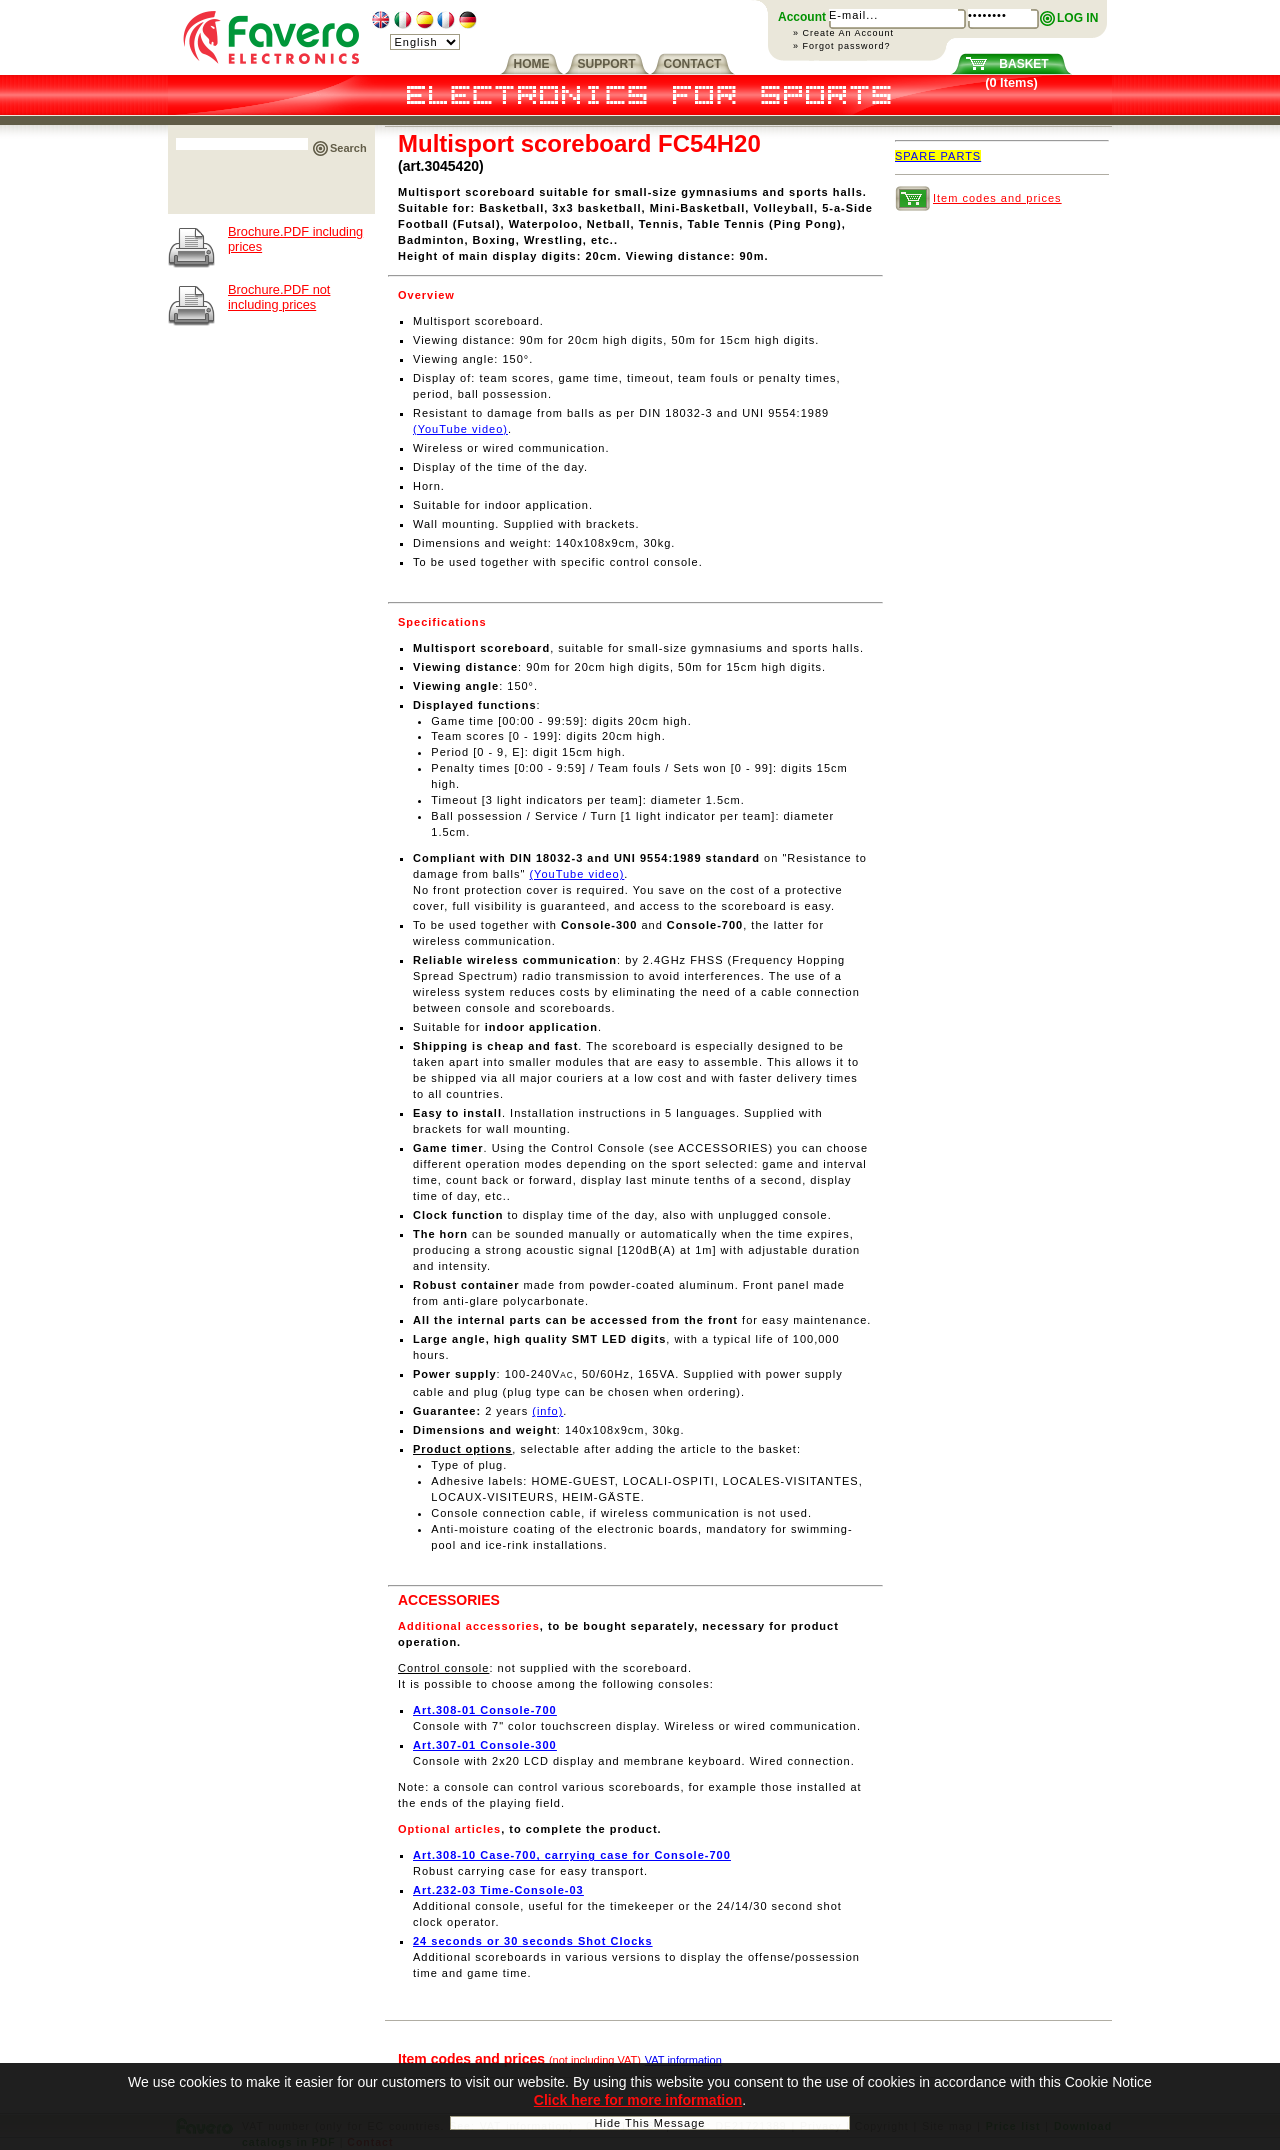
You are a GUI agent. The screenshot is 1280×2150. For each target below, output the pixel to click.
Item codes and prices (997, 198)
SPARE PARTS (938, 156)
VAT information (683, 2060)
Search (348, 148)
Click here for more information (638, 2103)
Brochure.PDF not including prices (279, 297)
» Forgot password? (842, 46)
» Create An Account (843, 33)
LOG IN (1077, 18)
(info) (547, 1411)
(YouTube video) (460, 429)
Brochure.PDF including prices (295, 239)
